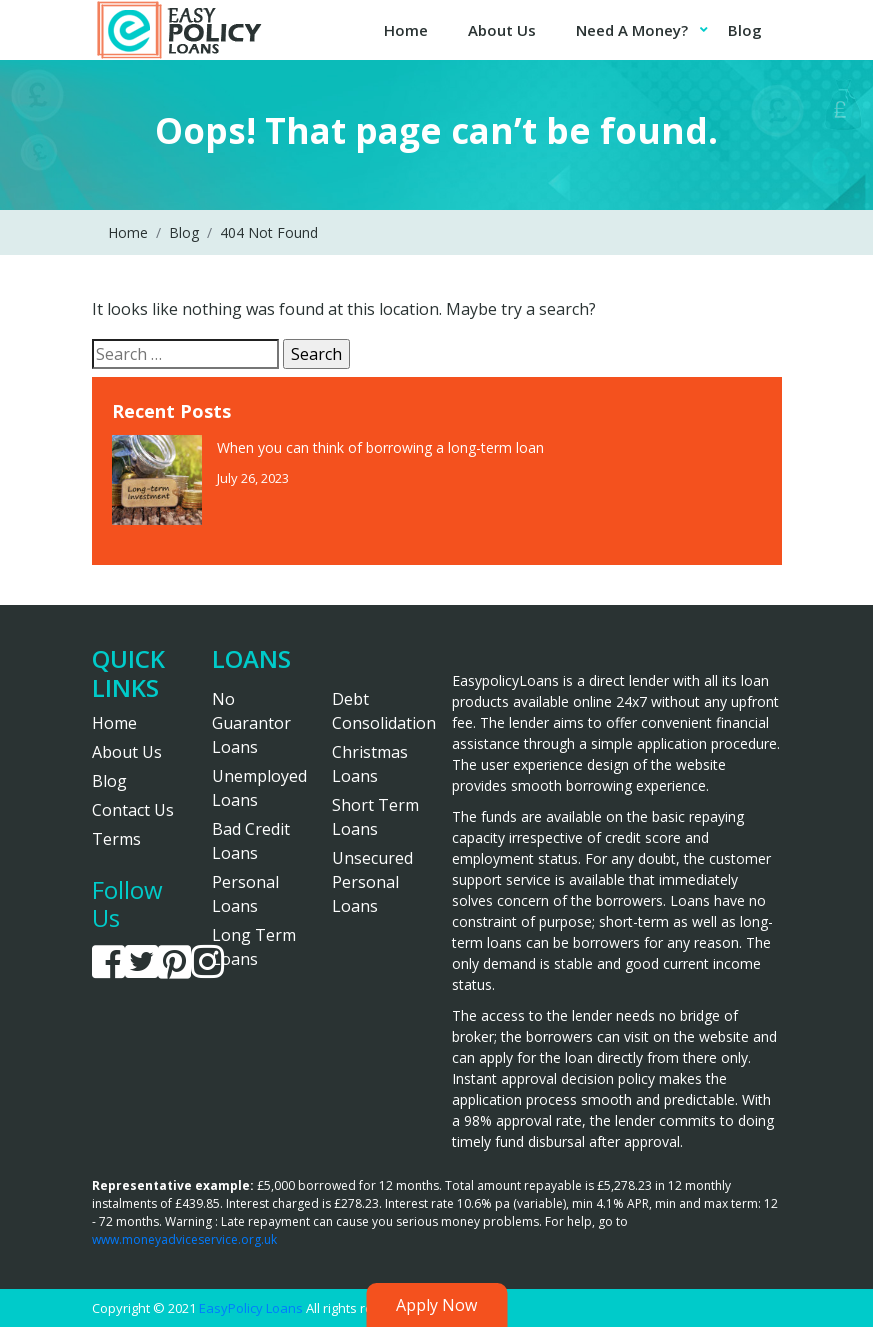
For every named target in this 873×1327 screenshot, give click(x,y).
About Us (502, 30)
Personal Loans (245, 894)
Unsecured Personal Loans (372, 882)
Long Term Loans (254, 947)
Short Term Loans (375, 817)
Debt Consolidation (377, 711)
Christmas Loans (370, 764)
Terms (116, 839)
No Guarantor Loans (251, 723)
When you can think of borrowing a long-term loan (382, 447)
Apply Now (436, 1305)
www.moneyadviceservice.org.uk (184, 1239)
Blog (745, 30)
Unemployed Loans (257, 788)
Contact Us (133, 810)
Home (406, 30)
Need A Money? (632, 30)
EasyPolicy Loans (251, 1308)
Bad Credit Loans (251, 841)
